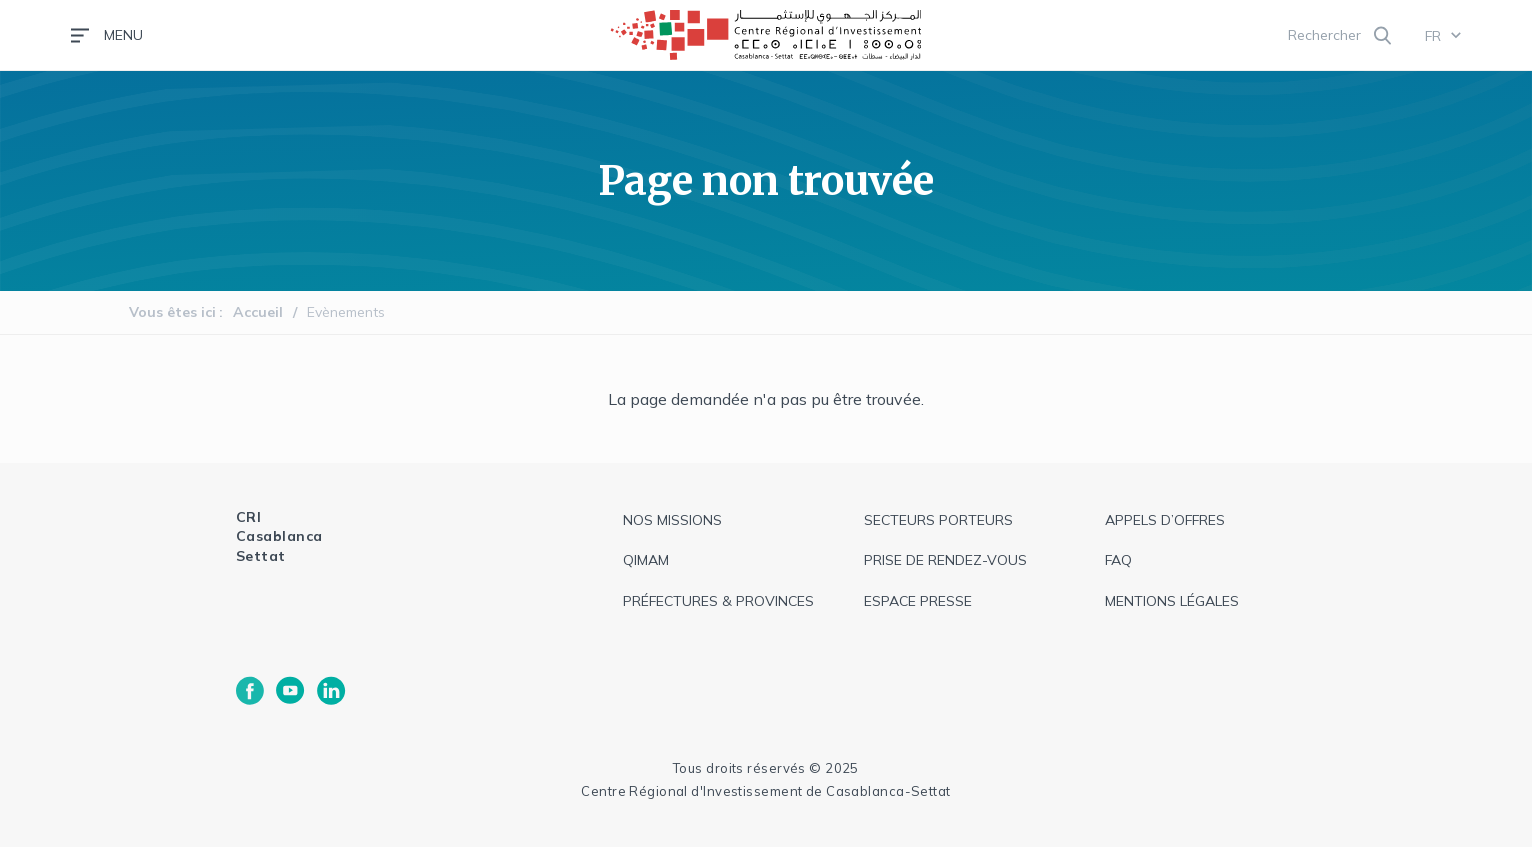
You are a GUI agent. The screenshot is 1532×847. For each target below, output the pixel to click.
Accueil (258, 312)
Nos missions (672, 520)
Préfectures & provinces (718, 601)
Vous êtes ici (172, 312)
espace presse (918, 601)
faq (1118, 560)
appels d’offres (1165, 520)
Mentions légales (1172, 601)
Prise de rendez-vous (945, 560)
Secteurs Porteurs (938, 520)
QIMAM (646, 560)
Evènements (346, 312)
